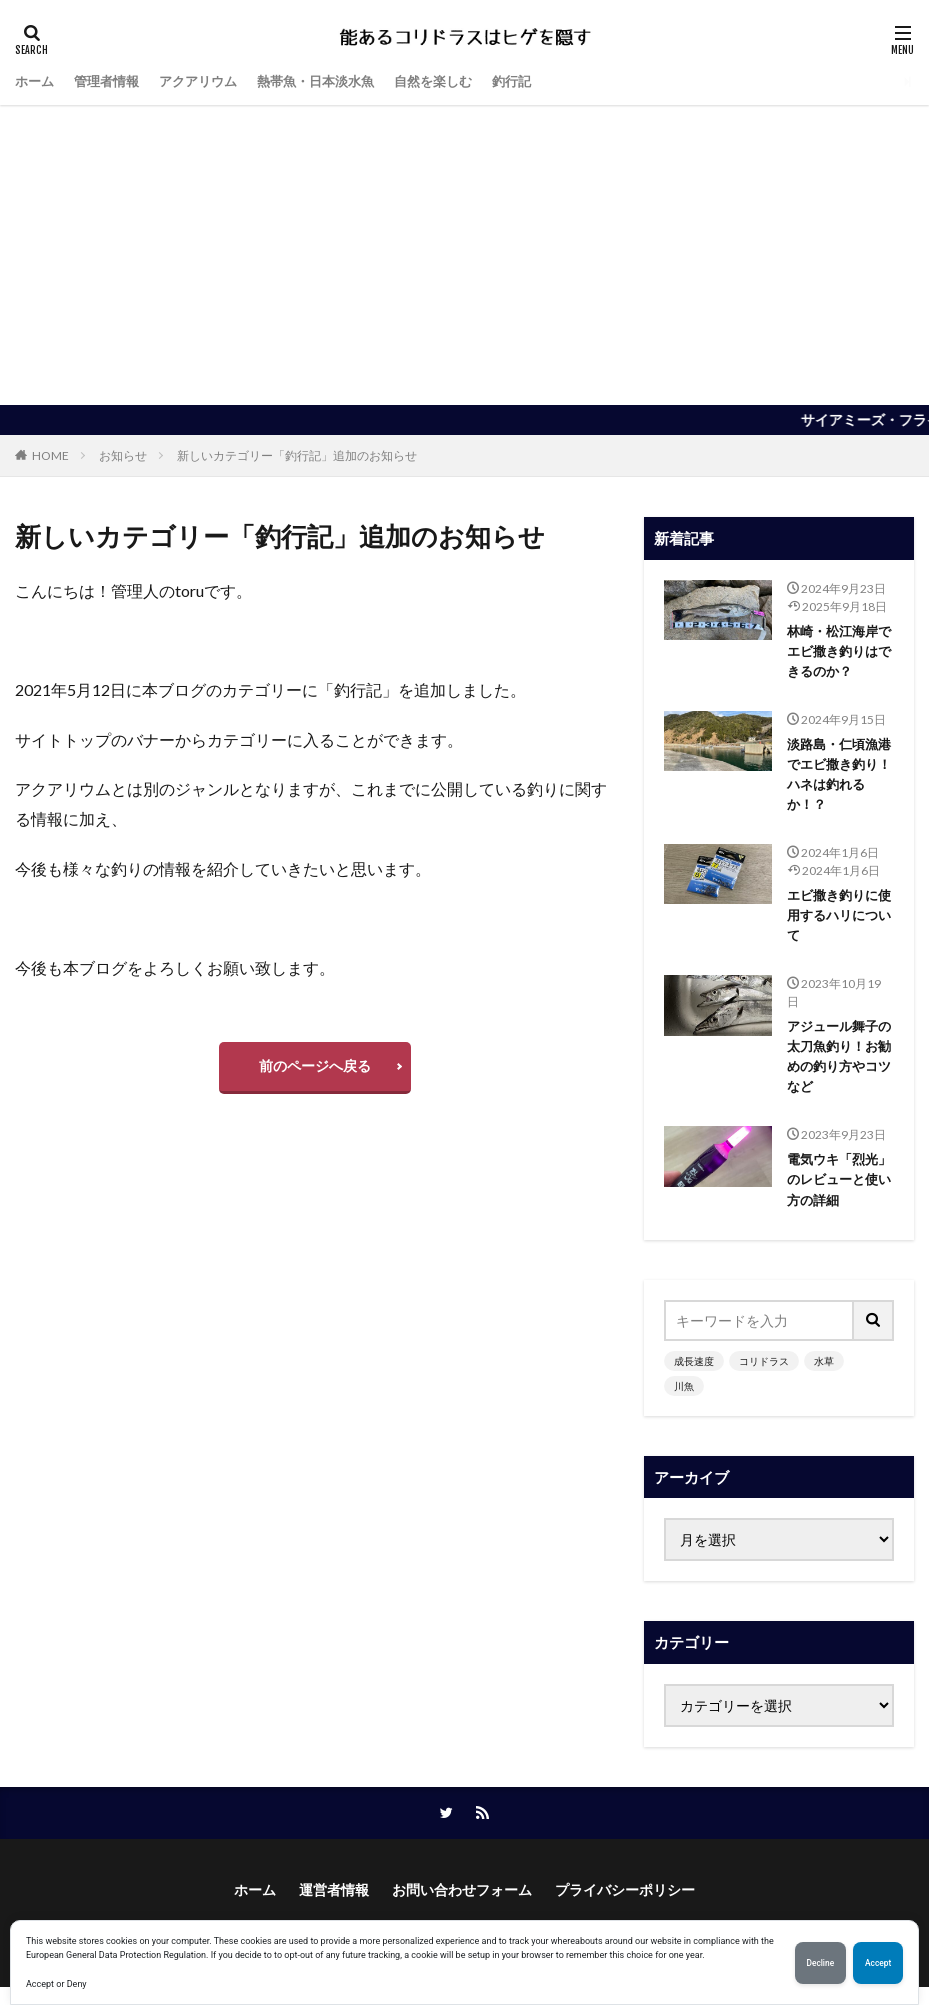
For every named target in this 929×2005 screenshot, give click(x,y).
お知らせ (123, 455)
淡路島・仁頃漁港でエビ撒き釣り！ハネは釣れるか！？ (836, 779)
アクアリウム (209, 81)
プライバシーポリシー (625, 1908)
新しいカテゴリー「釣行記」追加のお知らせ (297, 455)
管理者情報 (112, 81)
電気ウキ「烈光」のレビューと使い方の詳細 (836, 1194)
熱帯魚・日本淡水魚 (334, 81)
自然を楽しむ (459, 81)
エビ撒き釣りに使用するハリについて (836, 923)
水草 (824, 1377)
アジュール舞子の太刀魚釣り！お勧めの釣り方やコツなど (836, 1068)
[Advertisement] (464, 255)
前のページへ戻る (315, 1065)
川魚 (684, 1402)
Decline (808, 1963)
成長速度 (694, 1377)
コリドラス (764, 1377)
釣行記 (542, 81)
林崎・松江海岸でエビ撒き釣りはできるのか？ (836, 652)
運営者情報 (334, 1908)
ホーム (36, 81)
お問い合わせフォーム (462, 1908)
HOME (50, 455)
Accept (874, 1963)
